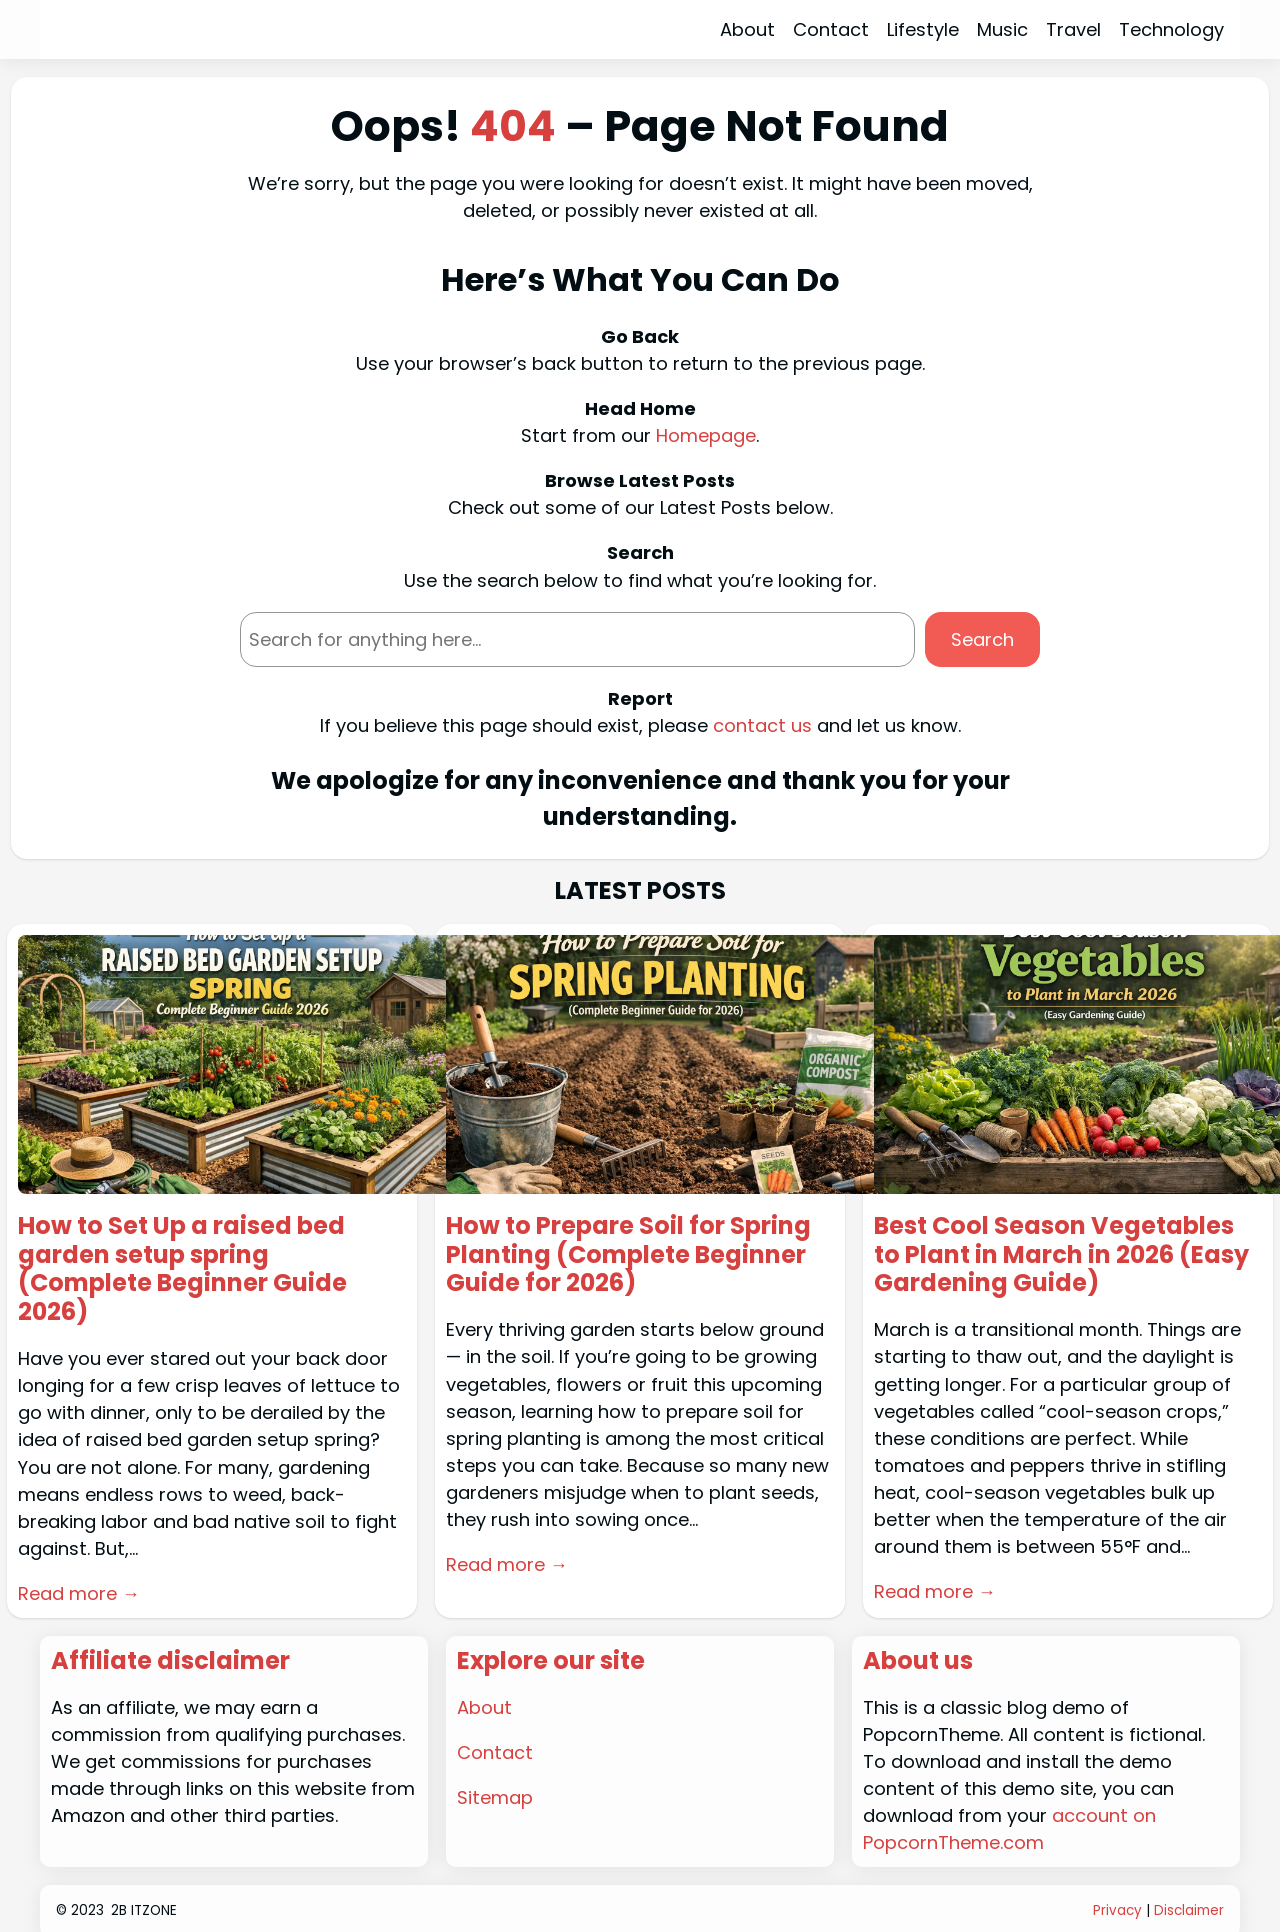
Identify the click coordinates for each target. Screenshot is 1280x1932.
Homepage (706, 435)
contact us (762, 725)
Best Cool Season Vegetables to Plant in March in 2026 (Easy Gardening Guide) (1061, 1255)
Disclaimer (1189, 1910)
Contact (495, 1752)
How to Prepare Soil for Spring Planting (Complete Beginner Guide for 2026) (628, 1255)
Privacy (1117, 1910)
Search (982, 639)
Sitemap (495, 1797)
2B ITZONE (144, 1910)
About (484, 1707)
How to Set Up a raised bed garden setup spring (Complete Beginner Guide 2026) (182, 1269)
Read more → (79, 1593)
